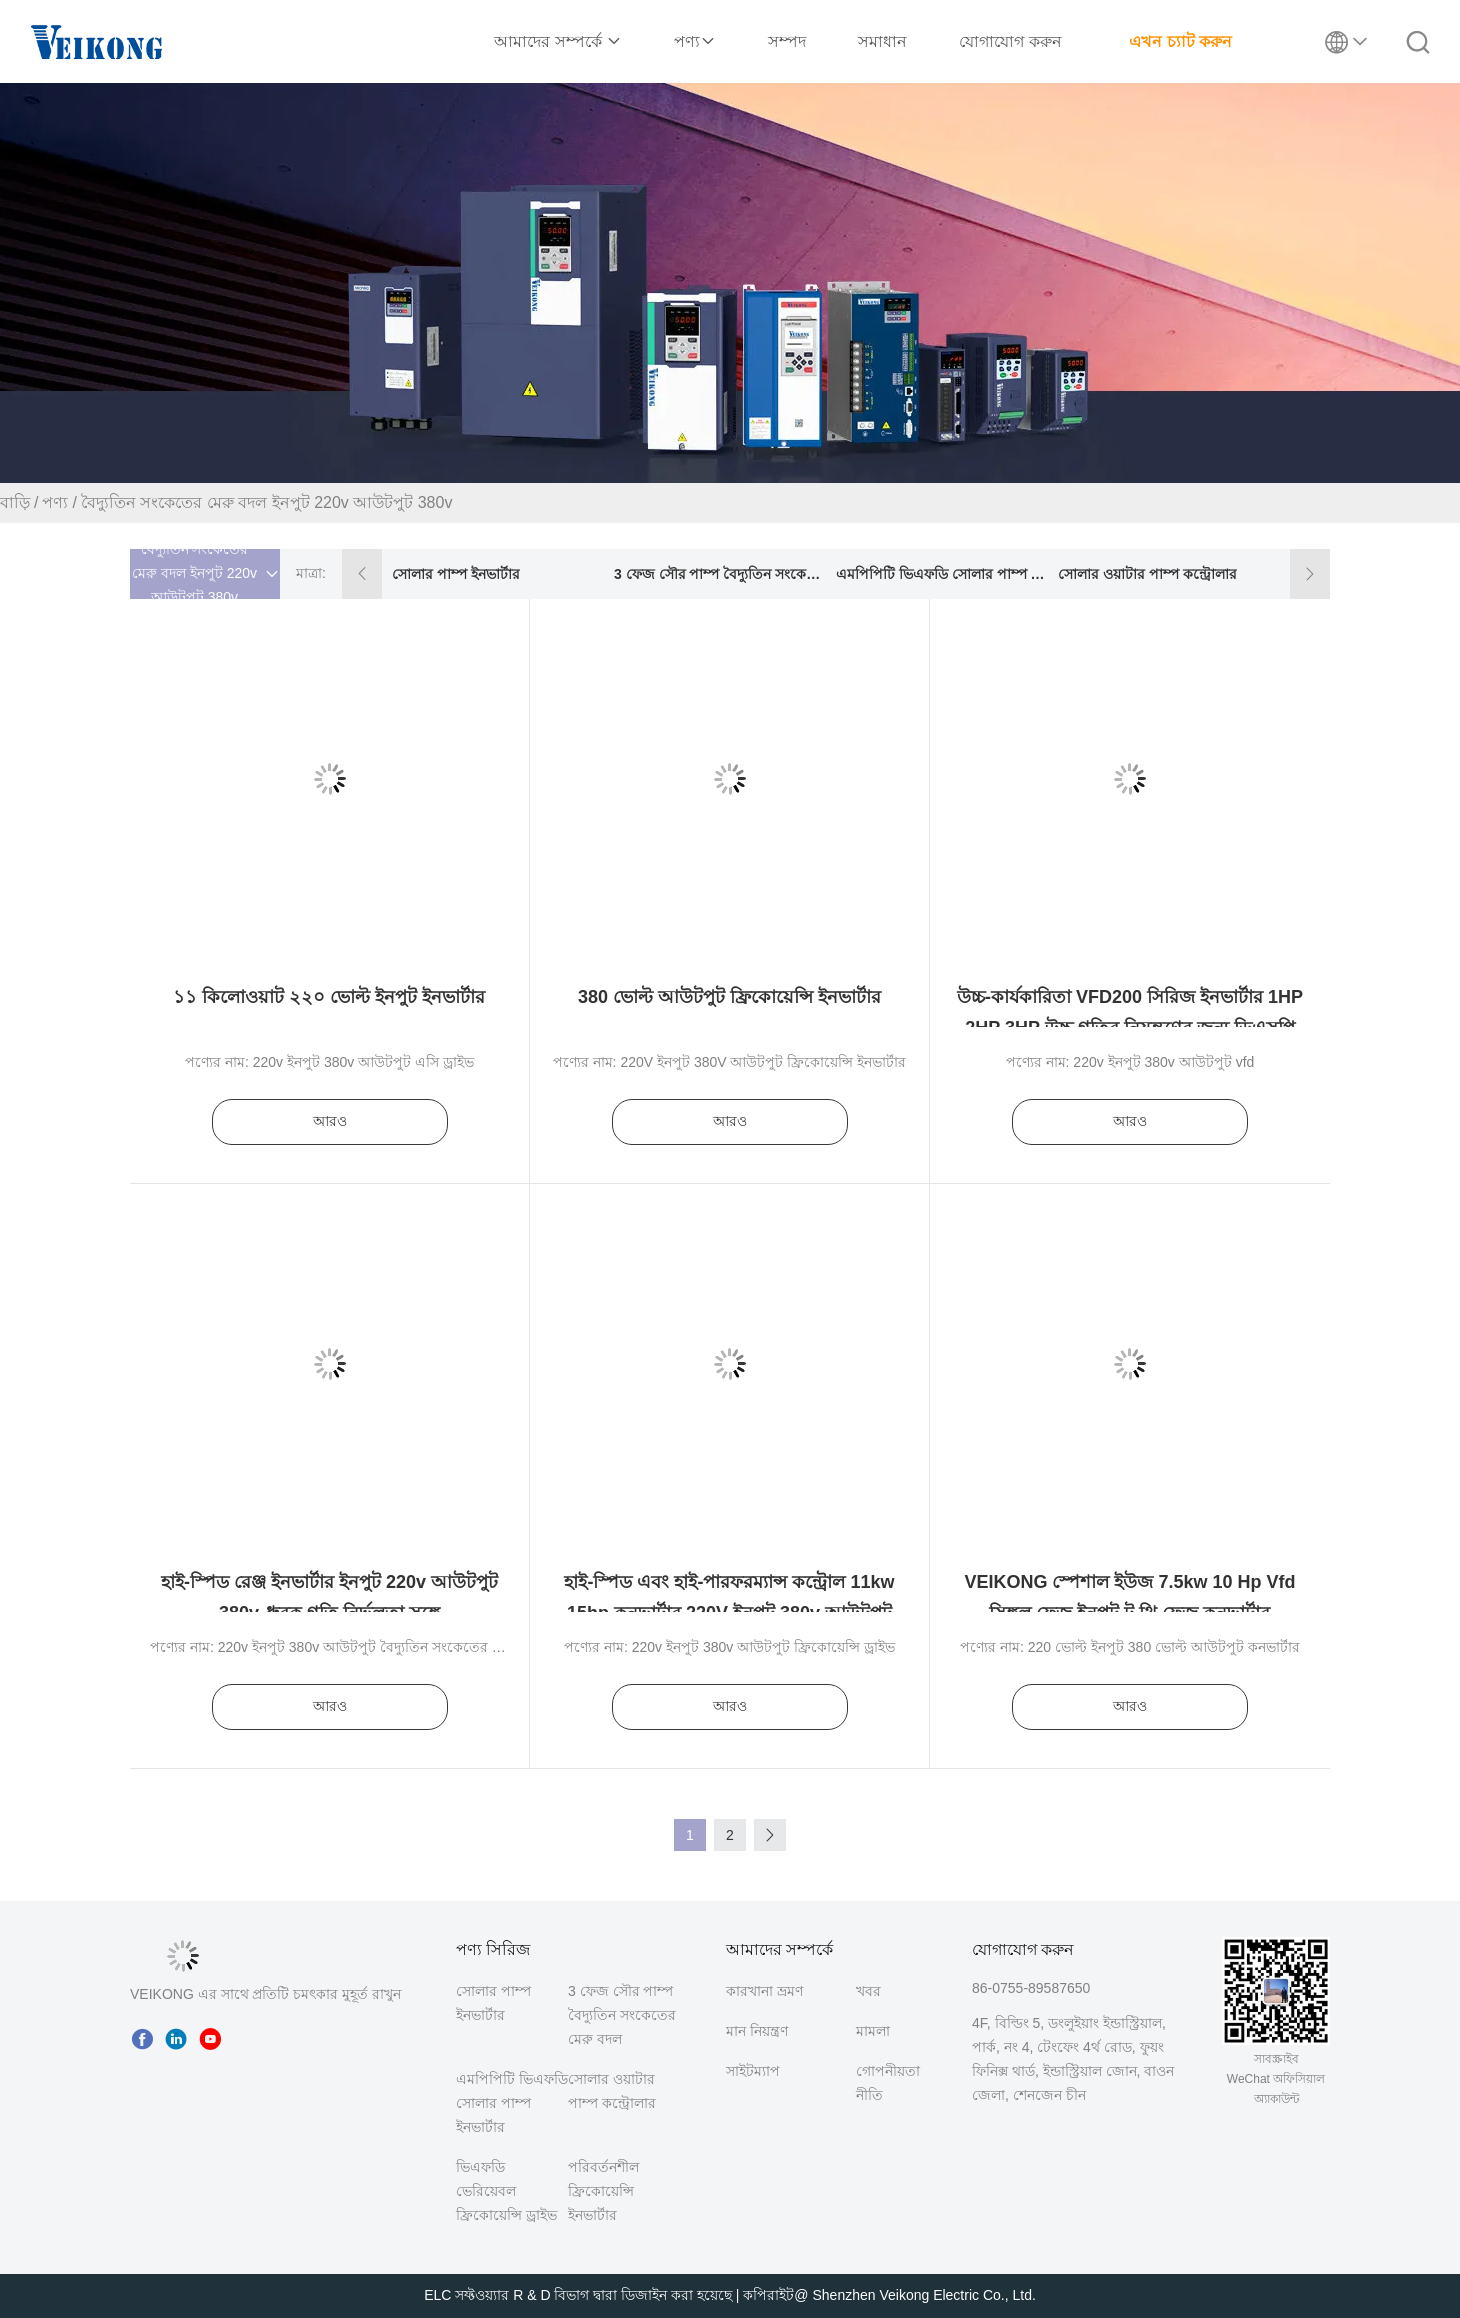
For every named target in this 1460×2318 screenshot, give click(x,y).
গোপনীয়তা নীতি (888, 2083)
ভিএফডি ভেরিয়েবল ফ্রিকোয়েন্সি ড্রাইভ (506, 2191)
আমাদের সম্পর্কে (558, 41)
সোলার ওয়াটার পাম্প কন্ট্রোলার (1147, 574)
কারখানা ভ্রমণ (764, 1991)
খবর (868, 1991)
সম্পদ (787, 41)
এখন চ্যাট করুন (1180, 41)
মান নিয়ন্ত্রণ (757, 2031)
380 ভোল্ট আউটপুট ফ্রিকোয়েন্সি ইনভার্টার (729, 997)
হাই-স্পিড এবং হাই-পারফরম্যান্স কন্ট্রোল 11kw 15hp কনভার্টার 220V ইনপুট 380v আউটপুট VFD (729, 1611)
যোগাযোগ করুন (1010, 41)
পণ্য (695, 41)
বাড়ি (15, 502)
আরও (330, 1121)
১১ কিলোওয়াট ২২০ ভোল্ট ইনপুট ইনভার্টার (329, 997)
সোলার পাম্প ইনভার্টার (456, 574)
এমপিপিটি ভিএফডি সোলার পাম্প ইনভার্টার (941, 574)
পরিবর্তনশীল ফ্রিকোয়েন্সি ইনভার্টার (603, 2191)
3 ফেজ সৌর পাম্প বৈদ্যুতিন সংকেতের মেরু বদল (719, 574)
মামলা (873, 2031)
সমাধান (882, 41)
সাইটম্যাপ (753, 2071)
